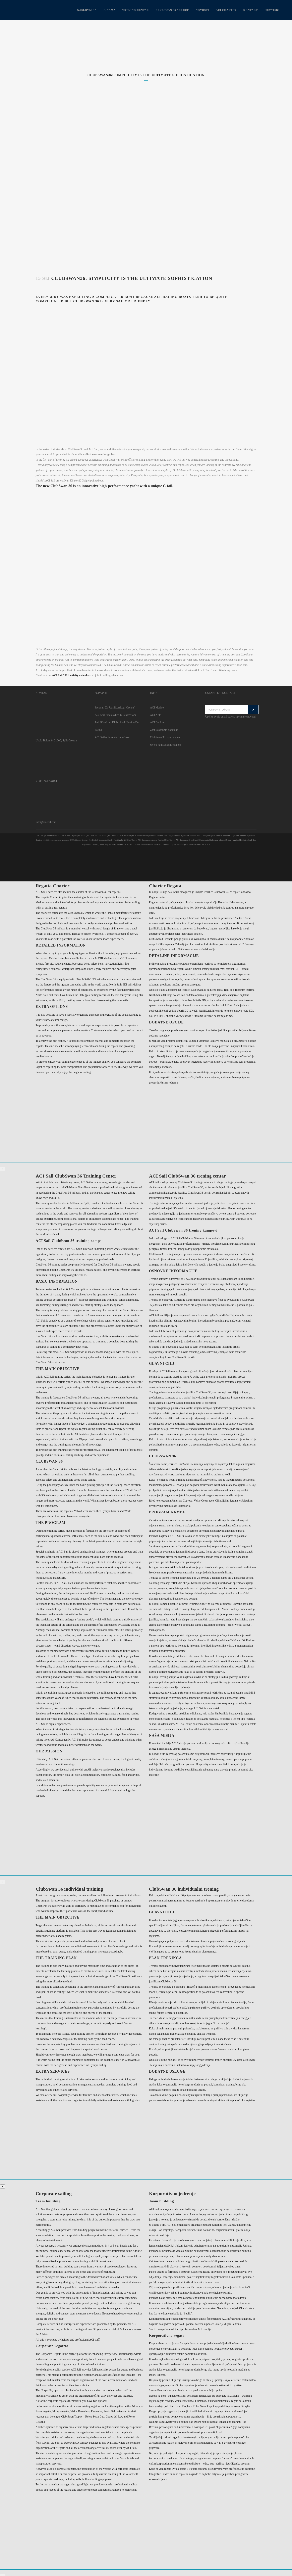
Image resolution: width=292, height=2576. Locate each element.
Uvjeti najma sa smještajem (165, 744)
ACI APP (155, 715)
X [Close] (2, 1168)
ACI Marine (157, 707)
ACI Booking (157, 722)
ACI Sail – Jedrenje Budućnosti (112, 737)
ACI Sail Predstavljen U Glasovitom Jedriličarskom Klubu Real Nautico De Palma (117, 722)
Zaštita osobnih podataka (164, 729)
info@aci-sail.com (62, 804)
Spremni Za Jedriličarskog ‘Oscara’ (115, 707)
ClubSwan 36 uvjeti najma (165, 737)
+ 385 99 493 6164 (62, 764)
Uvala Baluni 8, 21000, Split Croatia (62, 723)
